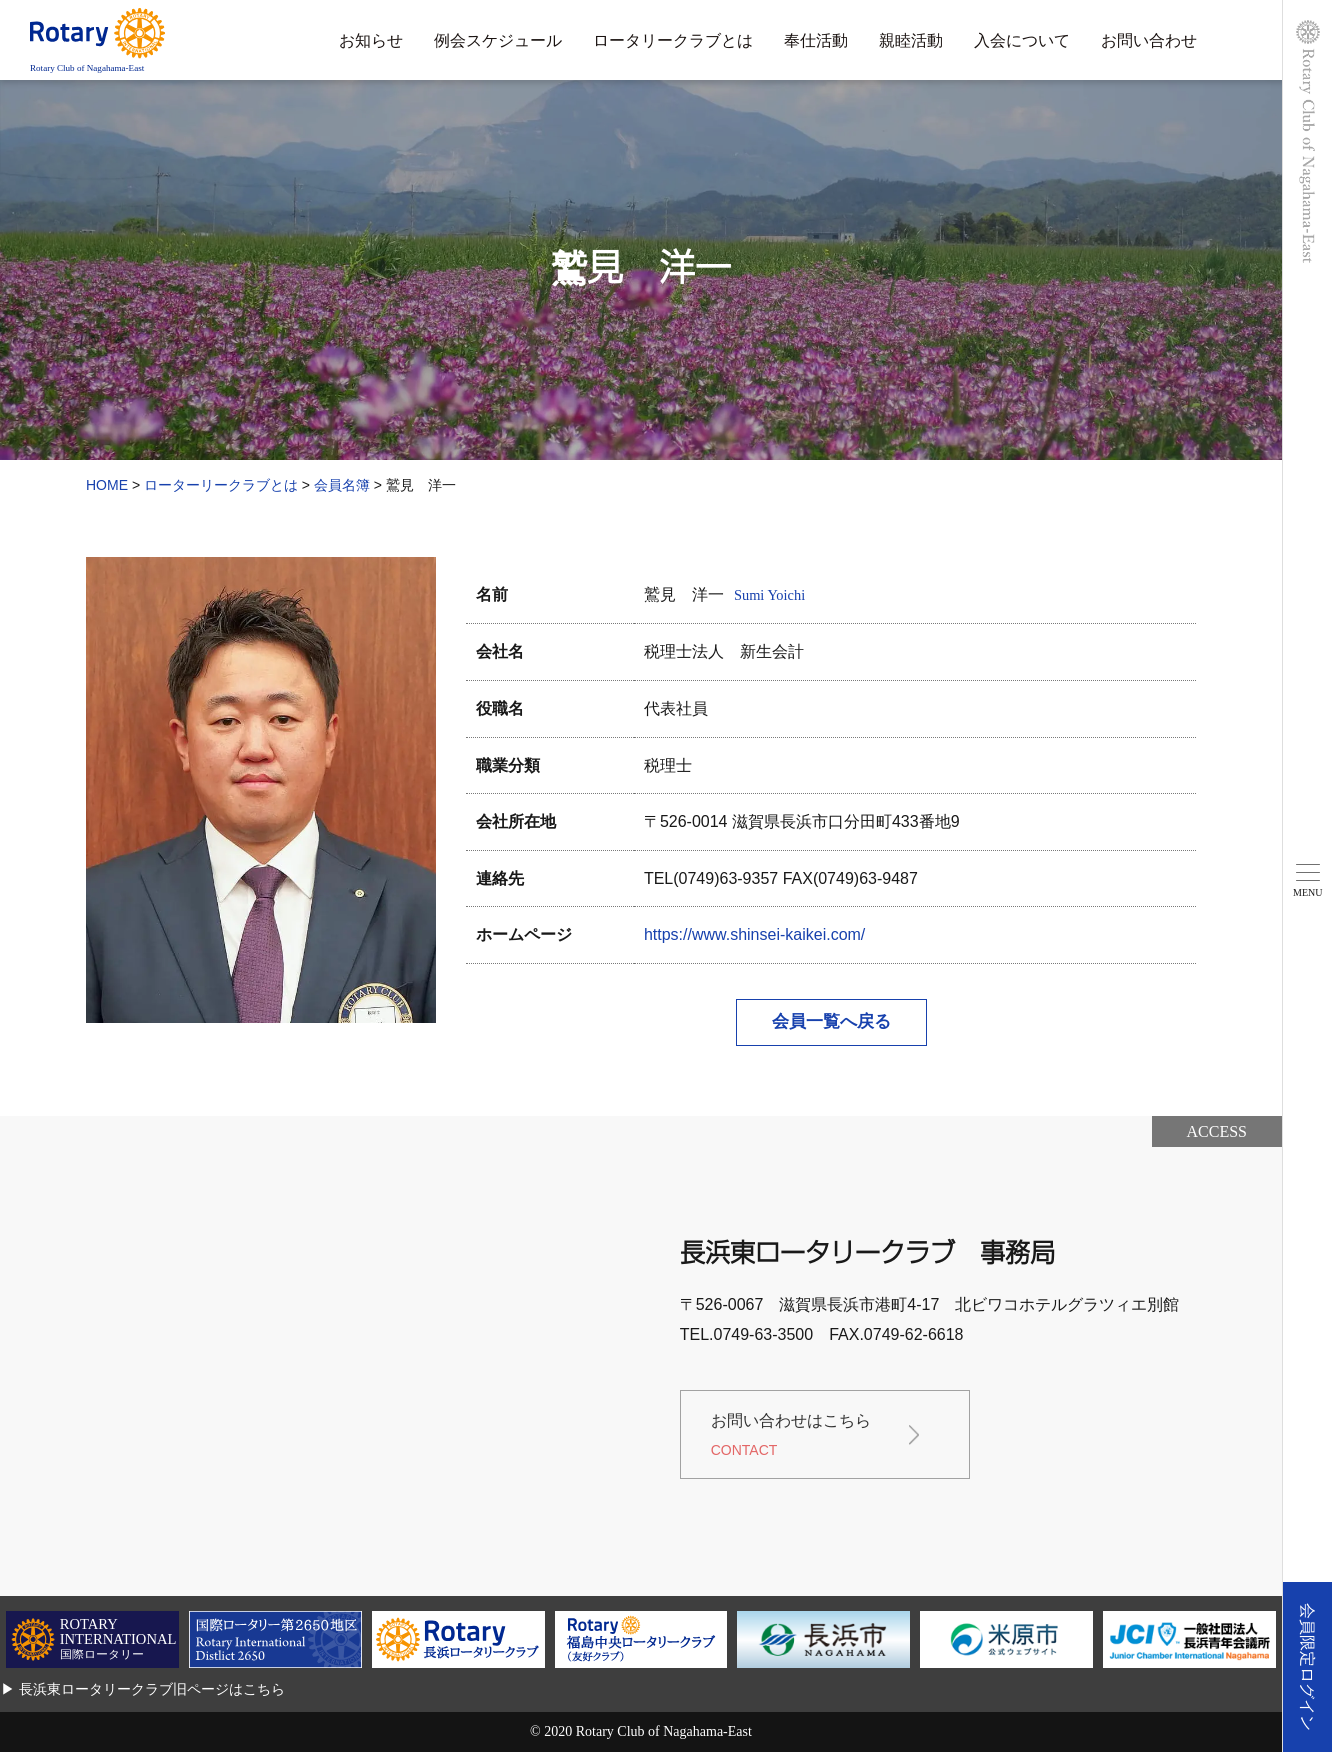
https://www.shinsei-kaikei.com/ (754, 934)
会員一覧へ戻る (831, 1021)
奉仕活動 (816, 40)
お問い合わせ (1149, 40)
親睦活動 (911, 40)
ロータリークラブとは (673, 40)
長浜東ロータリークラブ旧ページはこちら (152, 1689)
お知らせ (371, 40)
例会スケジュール (498, 40)
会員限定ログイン (1307, 1667)
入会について (1022, 40)
